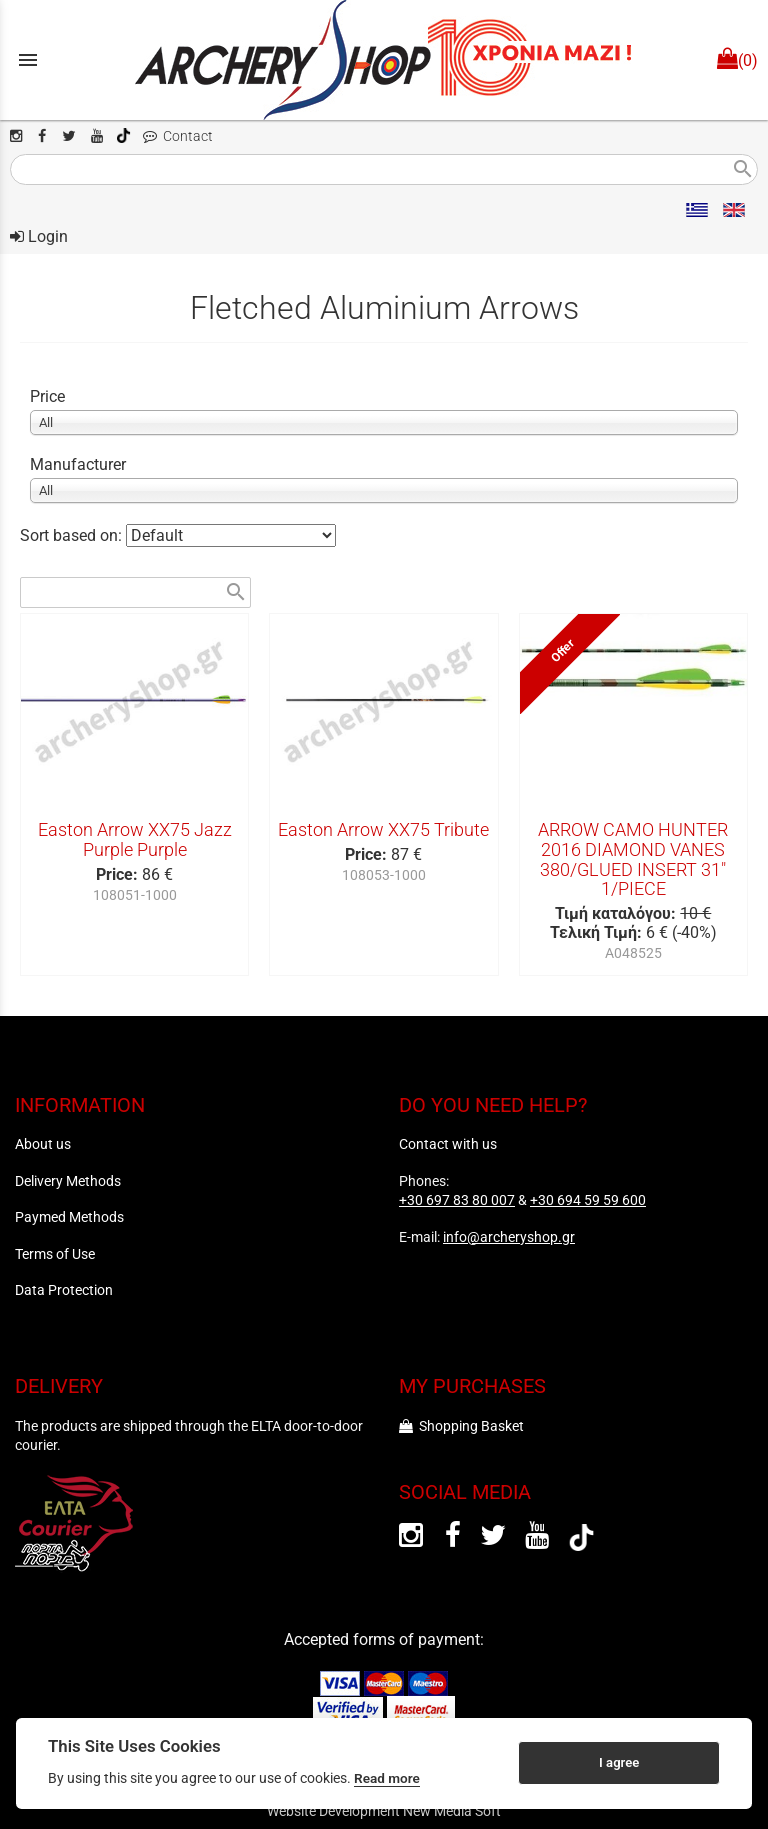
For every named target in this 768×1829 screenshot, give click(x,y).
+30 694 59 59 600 (588, 1200)
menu (28, 60)
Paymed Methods (69, 1217)
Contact (178, 136)
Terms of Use (55, 1254)
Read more (387, 1778)
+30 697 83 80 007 (457, 1200)
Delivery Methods (68, 1181)
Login (39, 236)
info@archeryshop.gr (509, 1237)
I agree (619, 1762)
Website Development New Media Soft (384, 1811)
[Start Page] (384, 60)
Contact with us (448, 1144)
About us (43, 1144)
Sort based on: (73, 535)
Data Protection (64, 1290)
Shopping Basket (461, 1426)
